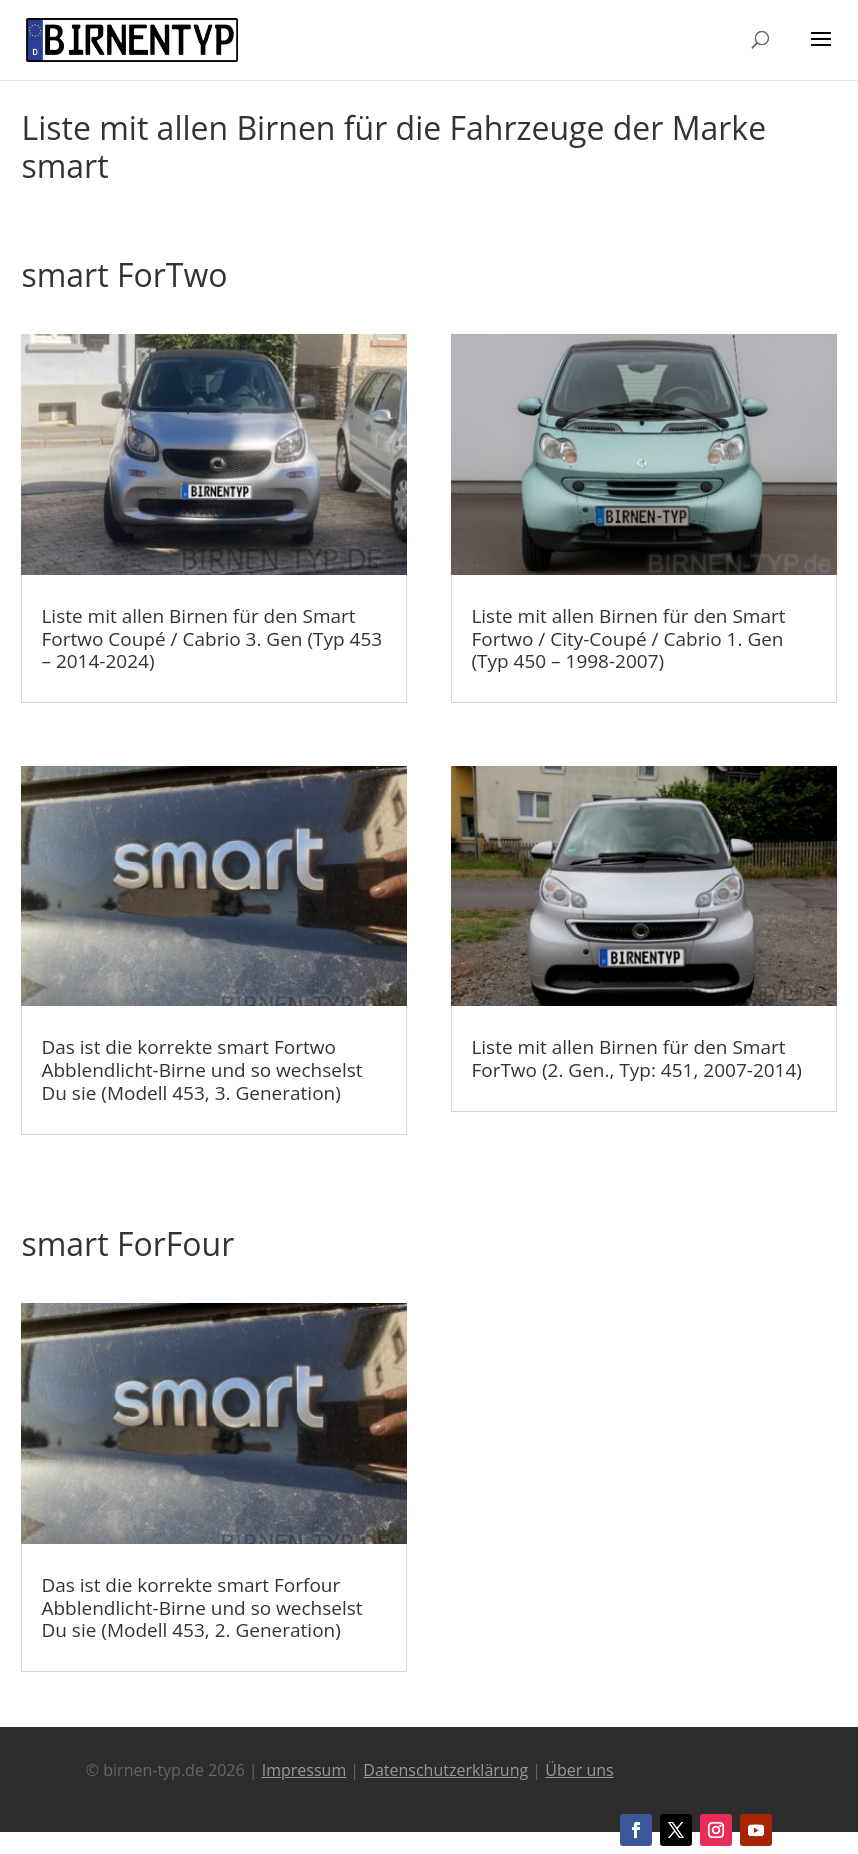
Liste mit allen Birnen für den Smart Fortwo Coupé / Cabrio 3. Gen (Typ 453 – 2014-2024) (211, 639)
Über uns (579, 1770)
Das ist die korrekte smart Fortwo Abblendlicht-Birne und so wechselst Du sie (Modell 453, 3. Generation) (201, 1070)
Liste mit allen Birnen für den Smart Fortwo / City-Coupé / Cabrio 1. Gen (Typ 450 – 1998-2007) (628, 639)
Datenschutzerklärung (445, 1770)
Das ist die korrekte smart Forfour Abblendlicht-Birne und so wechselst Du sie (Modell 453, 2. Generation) (201, 1608)
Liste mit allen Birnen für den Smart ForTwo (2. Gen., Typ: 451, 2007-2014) (636, 1058)
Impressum (304, 1770)
